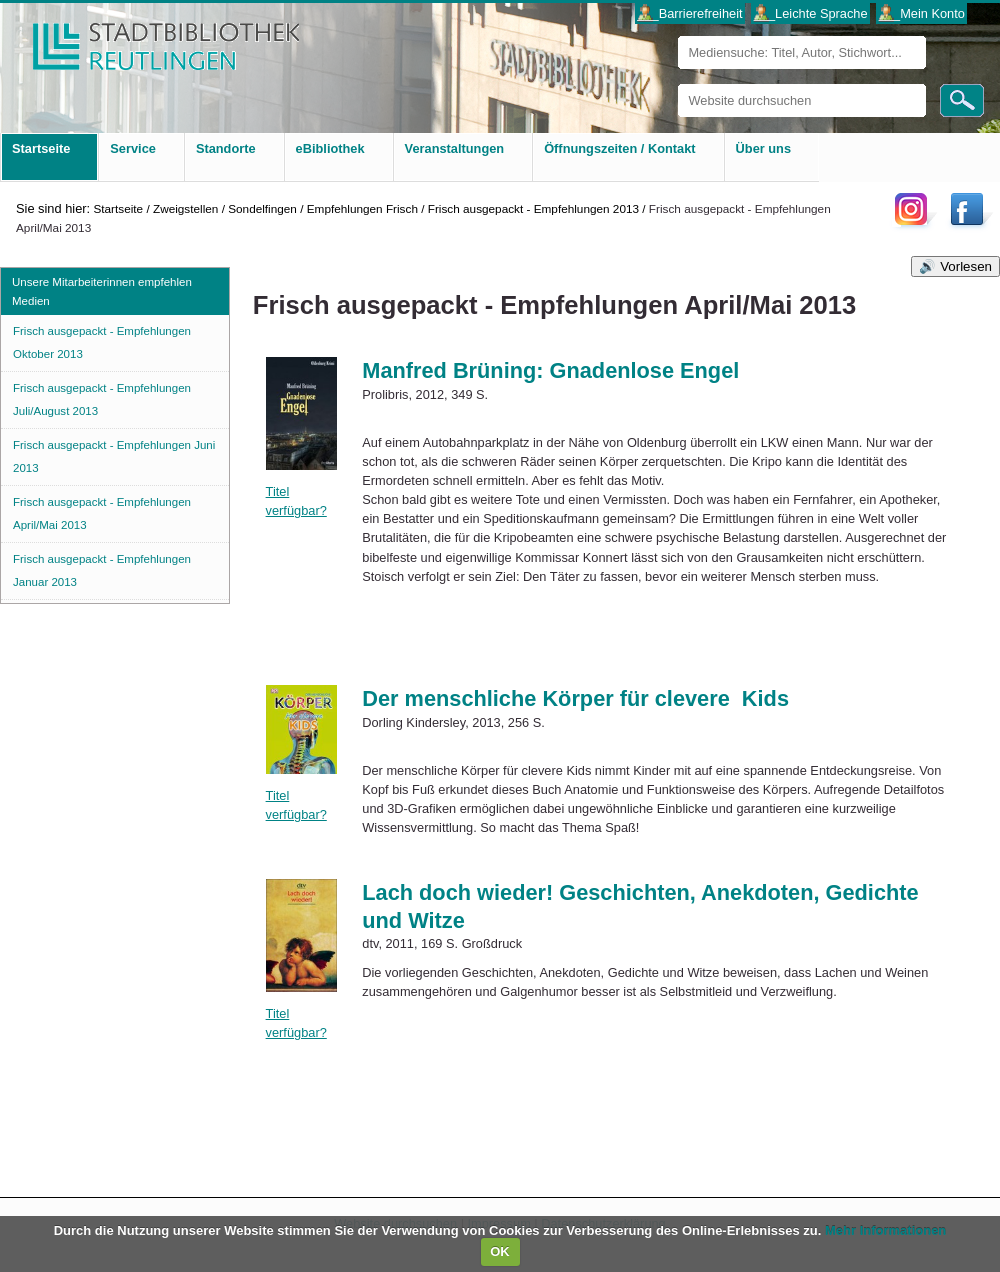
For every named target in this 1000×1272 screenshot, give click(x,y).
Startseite (118, 208)
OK (500, 1251)
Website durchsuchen (677, 83)
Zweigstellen (185, 208)
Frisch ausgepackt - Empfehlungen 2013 (533, 208)
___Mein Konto (922, 13)
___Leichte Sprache (811, 13)
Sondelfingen (262, 208)
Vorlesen (966, 266)
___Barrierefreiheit (689, 13)
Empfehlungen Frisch (362, 208)
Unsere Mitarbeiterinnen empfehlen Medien (102, 291)
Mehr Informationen (885, 1230)
